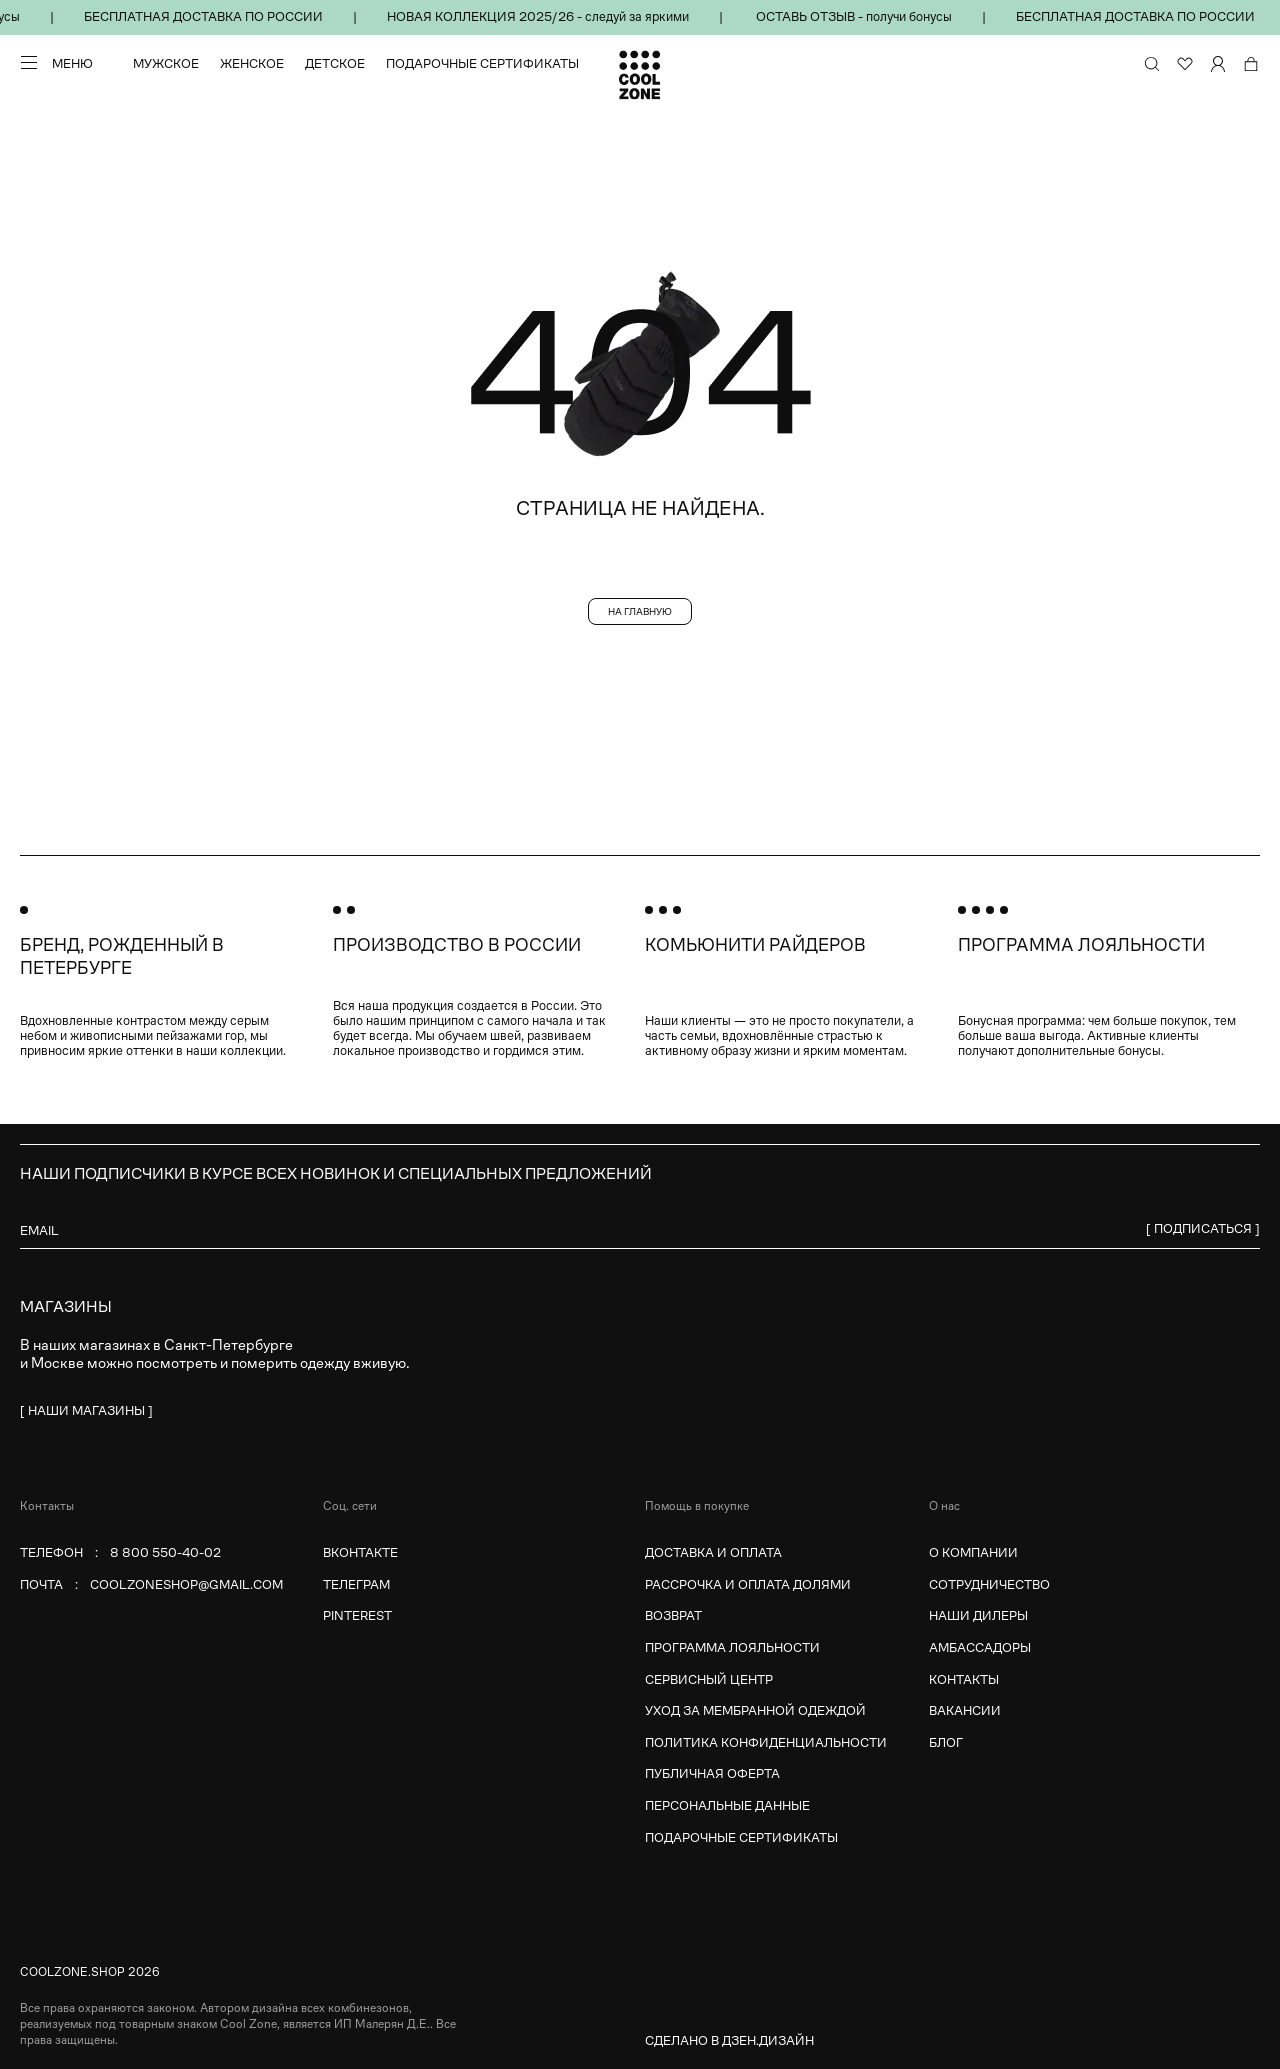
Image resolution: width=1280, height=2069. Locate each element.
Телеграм (356, 1584)
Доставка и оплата (713, 1552)
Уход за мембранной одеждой (755, 1710)
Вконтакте (360, 1552)
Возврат (673, 1615)
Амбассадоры (980, 1647)
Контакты (964, 1679)
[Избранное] (1185, 64)
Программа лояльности (732, 1647)
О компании (973, 1552)
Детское (335, 64)
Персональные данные (727, 1805)
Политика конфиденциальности (766, 1742)
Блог (946, 1742)
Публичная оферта (712, 1773)
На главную (640, 611)
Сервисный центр (709, 1679)
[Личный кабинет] (1218, 64)
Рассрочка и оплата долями (748, 1584)
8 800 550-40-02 (165, 1552)
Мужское (166, 64)
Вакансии (965, 1710)
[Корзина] (1251, 64)
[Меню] (56, 63)
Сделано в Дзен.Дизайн (729, 2040)
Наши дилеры (978, 1615)
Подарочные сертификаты (482, 64)
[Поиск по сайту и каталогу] (1152, 64)
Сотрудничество (989, 1584)
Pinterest (357, 1615)
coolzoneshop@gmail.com (186, 1584)
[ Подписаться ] (1203, 1228)
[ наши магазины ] (86, 1410)
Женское (252, 64)
